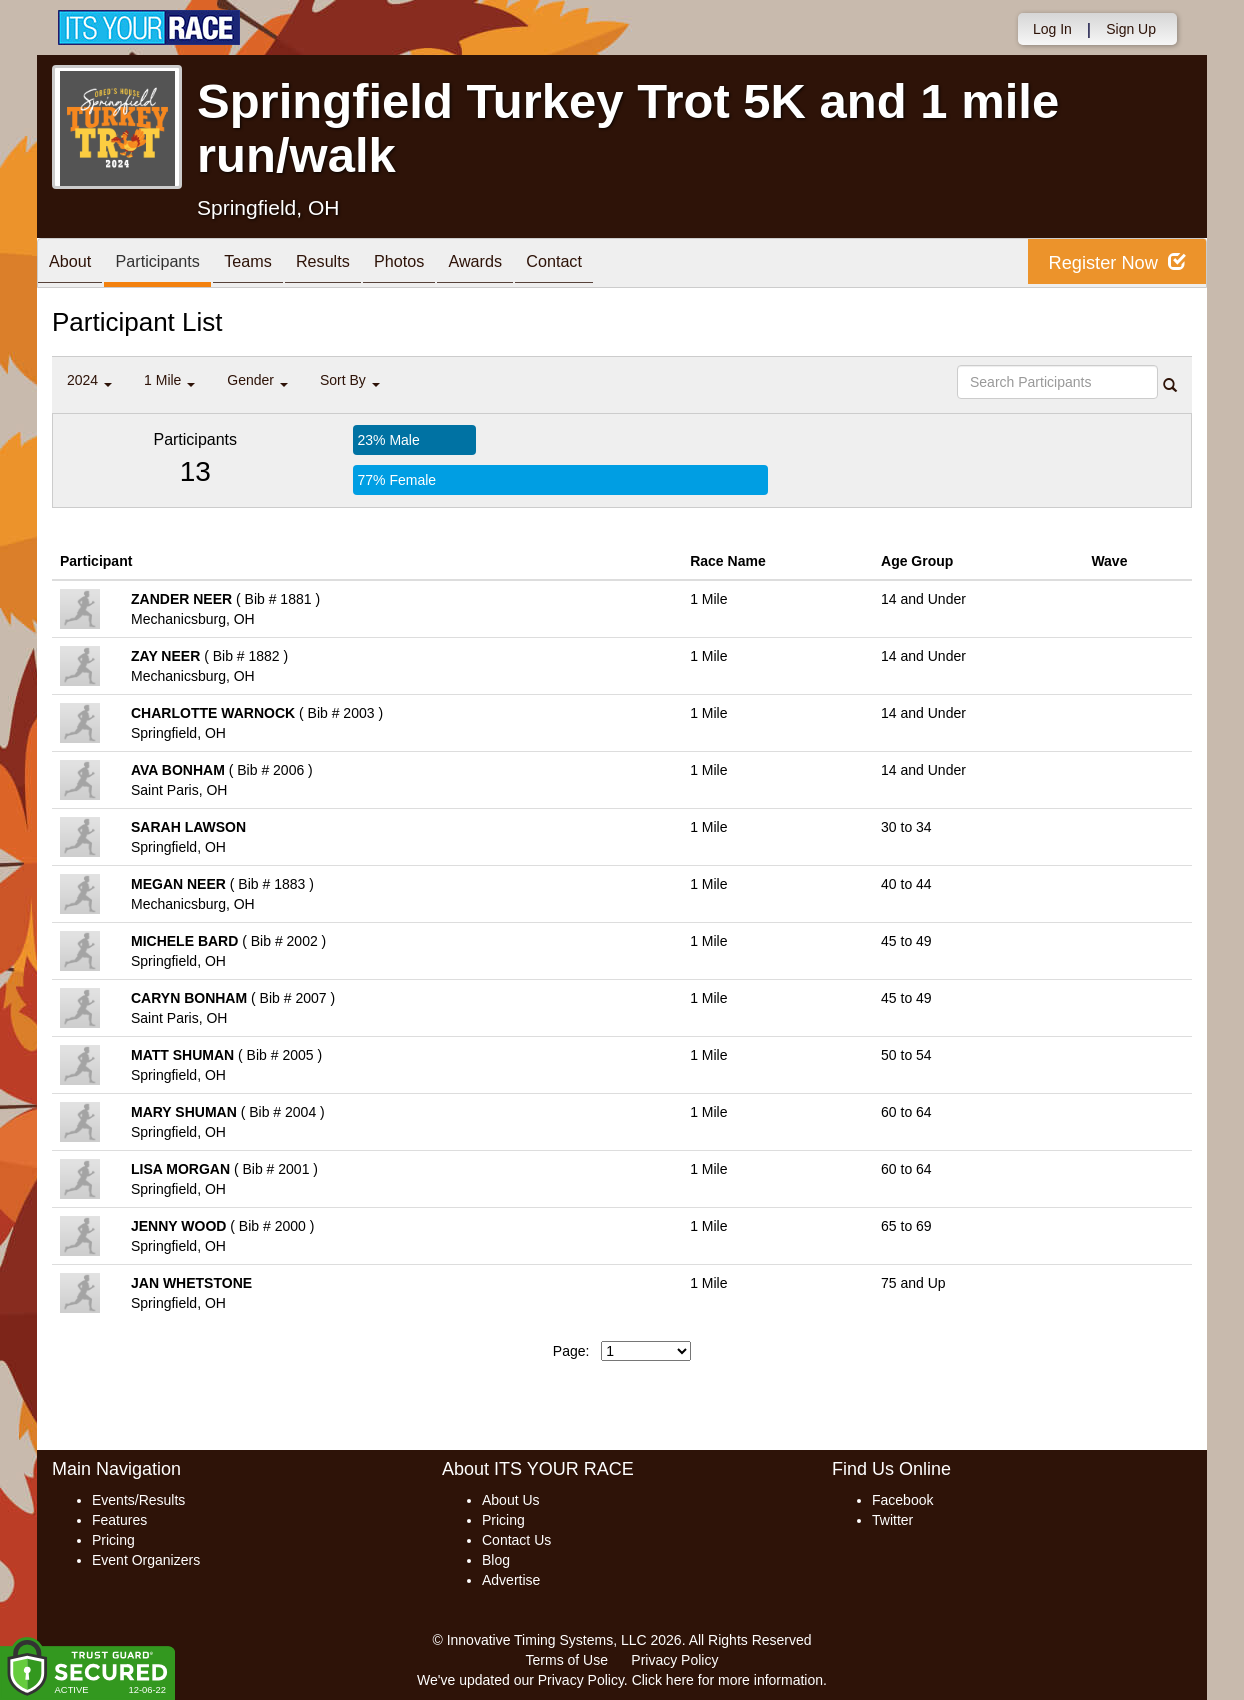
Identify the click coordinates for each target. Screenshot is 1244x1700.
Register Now (1110, 263)
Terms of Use (567, 1660)
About (75, 264)
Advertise (511, 1580)
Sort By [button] (350, 380)
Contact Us (516, 1540)
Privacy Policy (674, 1660)
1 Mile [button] (169, 380)
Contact (619, 264)
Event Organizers (146, 1560)
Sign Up (1131, 29)
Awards (530, 264)
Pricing (113, 1540)
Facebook (902, 1500)
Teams (273, 264)
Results (358, 264)
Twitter (892, 1520)
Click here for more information (727, 1680)
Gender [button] (257, 380)
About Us (511, 1500)
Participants (173, 264)
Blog (496, 1560)
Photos (444, 264)
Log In (1052, 29)
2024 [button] (89, 380)
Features (119, 1520)
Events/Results (138, 1500)
